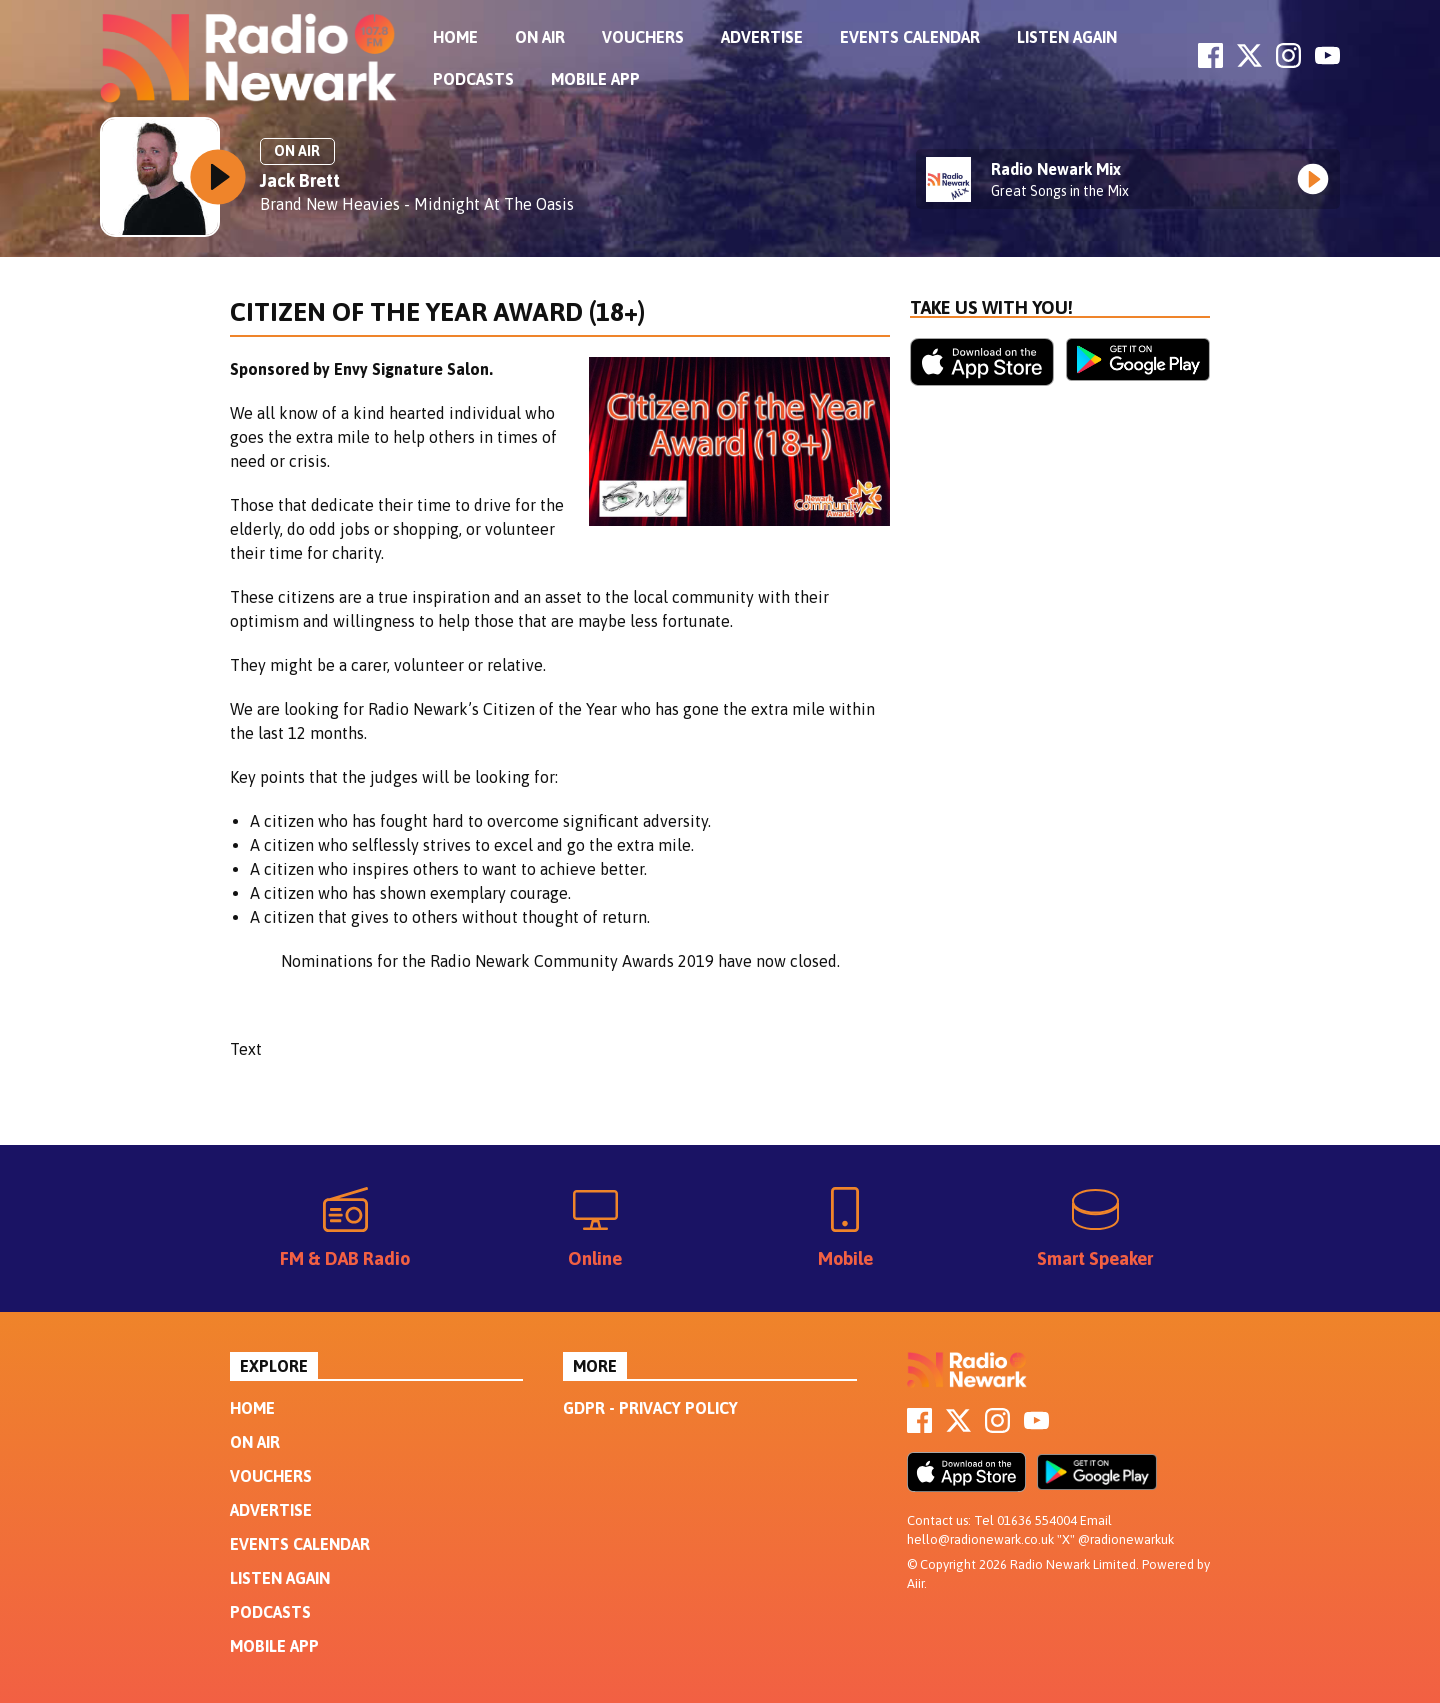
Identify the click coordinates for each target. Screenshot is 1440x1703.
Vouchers (643, 37)
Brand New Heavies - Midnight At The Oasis (417, 204)
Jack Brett (300, 180)
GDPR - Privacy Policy (650, 1408)
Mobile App (595, 79)
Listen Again (1067, 37)
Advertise (762, 37)
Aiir (915, 1583)
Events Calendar (910, 37)
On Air (540, 37)
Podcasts (473, 79)
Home (455, 37)
